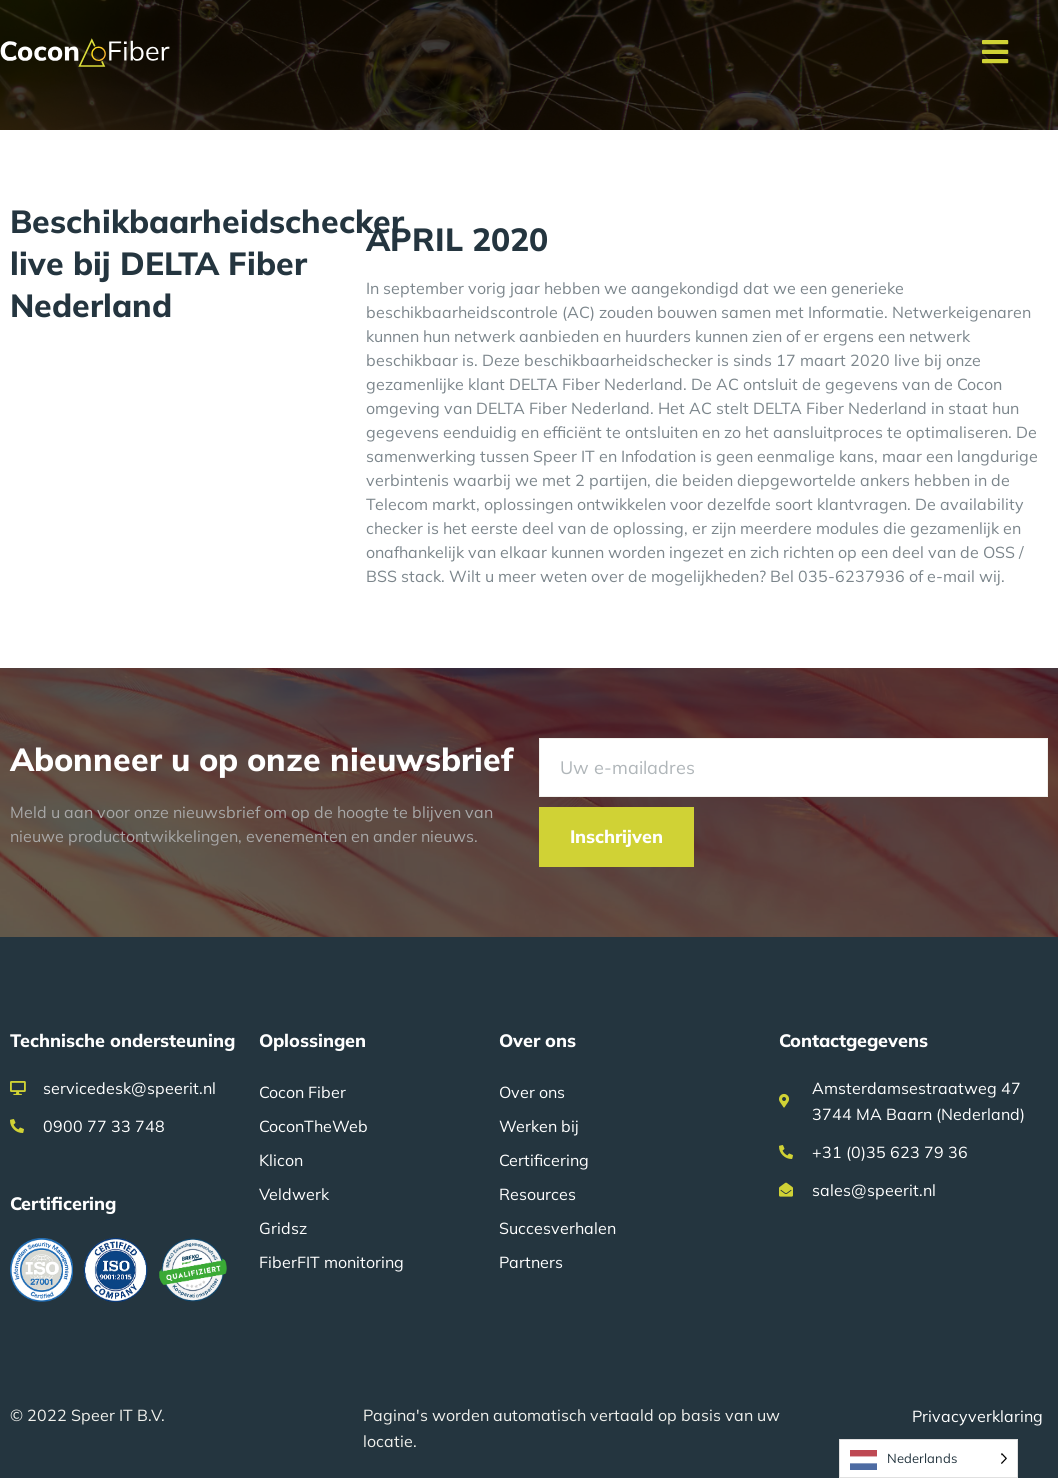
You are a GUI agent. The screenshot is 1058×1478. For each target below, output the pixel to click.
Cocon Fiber (302, 1092)
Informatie (846, 312)
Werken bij (539, 1126)
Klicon (281, 1160)
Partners (531, 1262)
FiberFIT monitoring (331, 1262)
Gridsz (283, 1228)
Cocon (979, 384)
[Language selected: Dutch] (928, 1458)
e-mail (951, 576)
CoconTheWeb (313, 1126)
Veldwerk (294, 1194)
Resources (537, 1194)
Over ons (532, 1092)
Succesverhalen (557, 1228)
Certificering (544, 1160)
